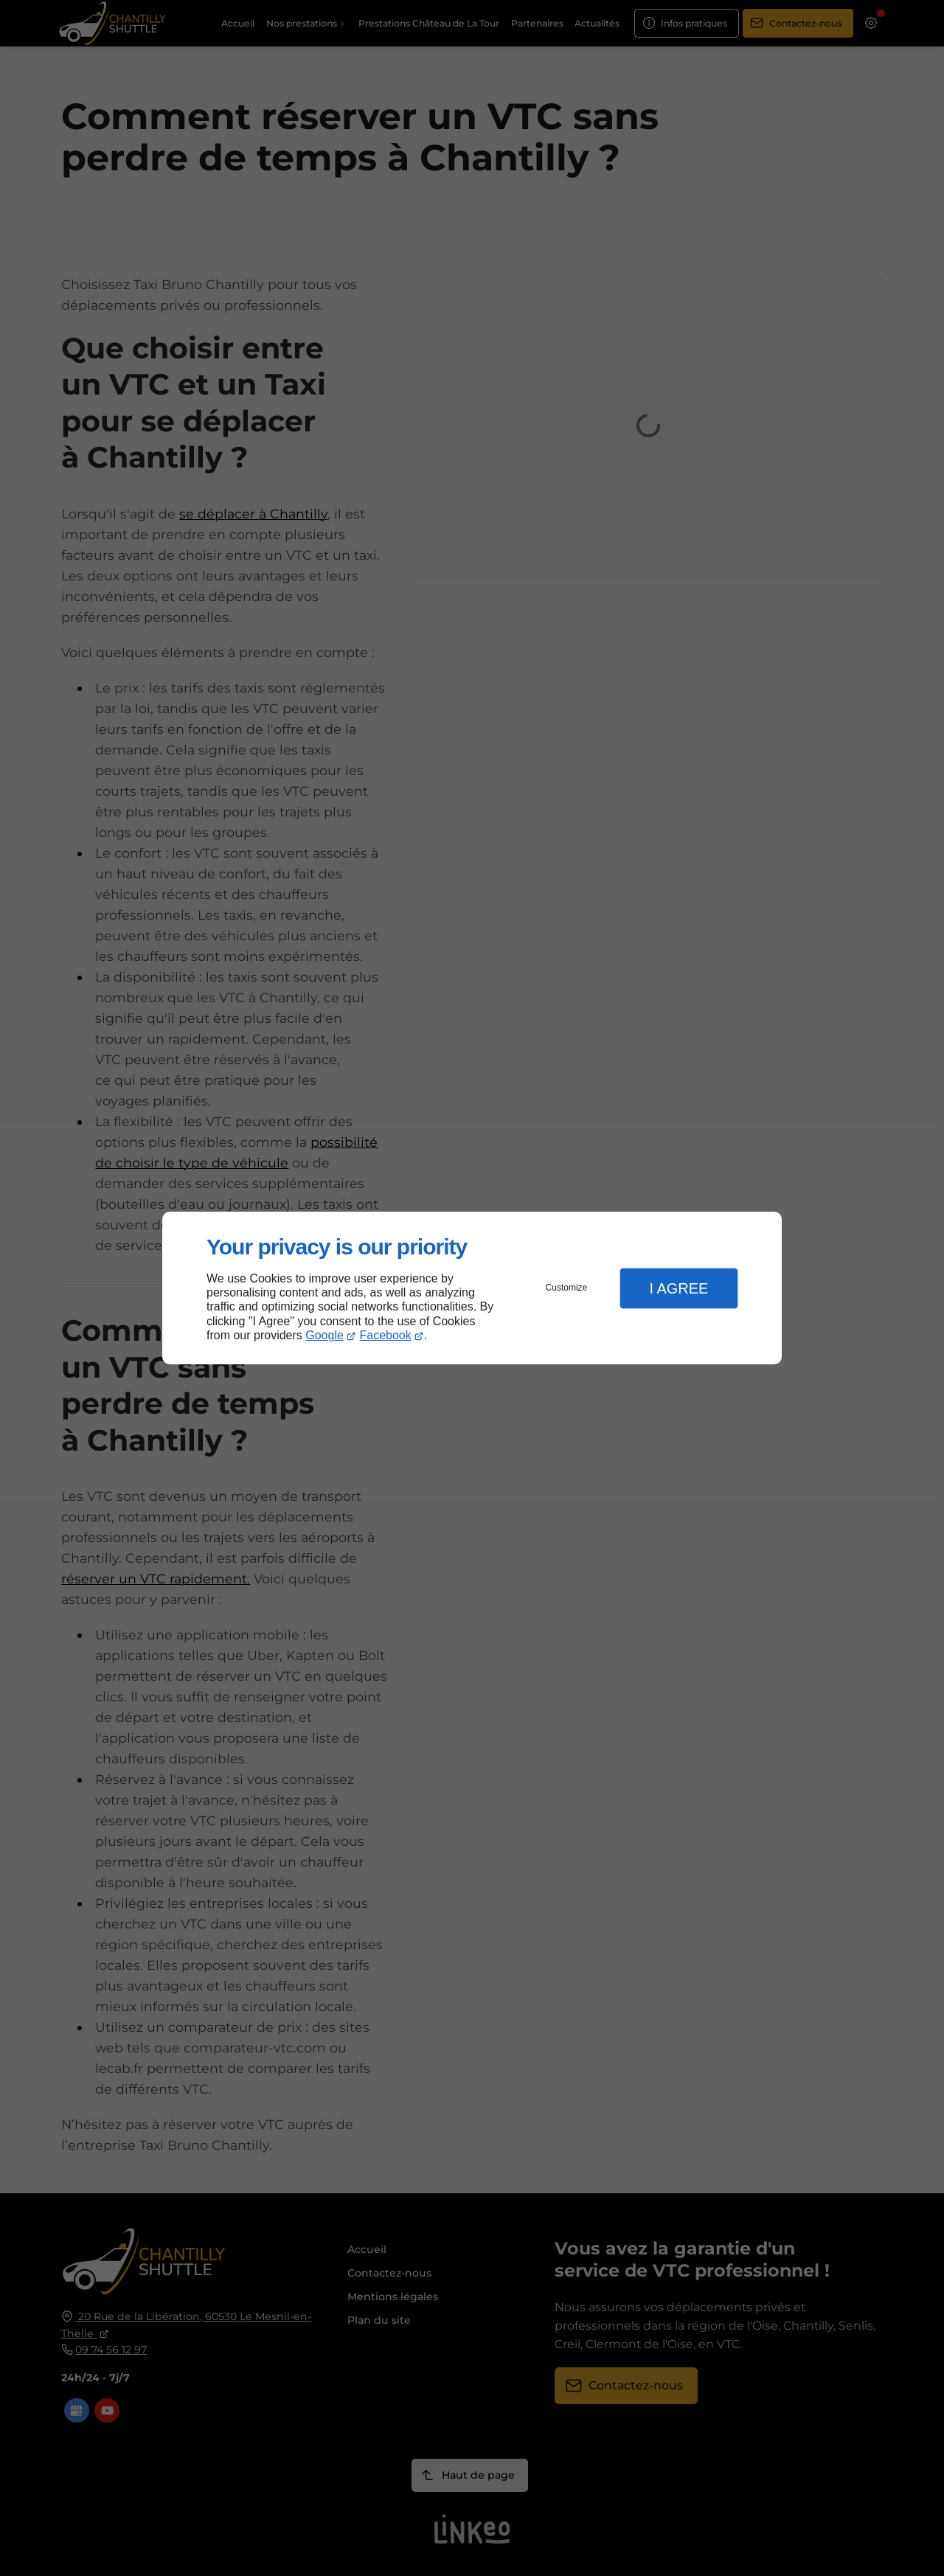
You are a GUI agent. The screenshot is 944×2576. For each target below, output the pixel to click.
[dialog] (472, 1288)
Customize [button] (567, 1287)
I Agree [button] (678, 1288)
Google (324, 1335)
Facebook (386, 1335)
